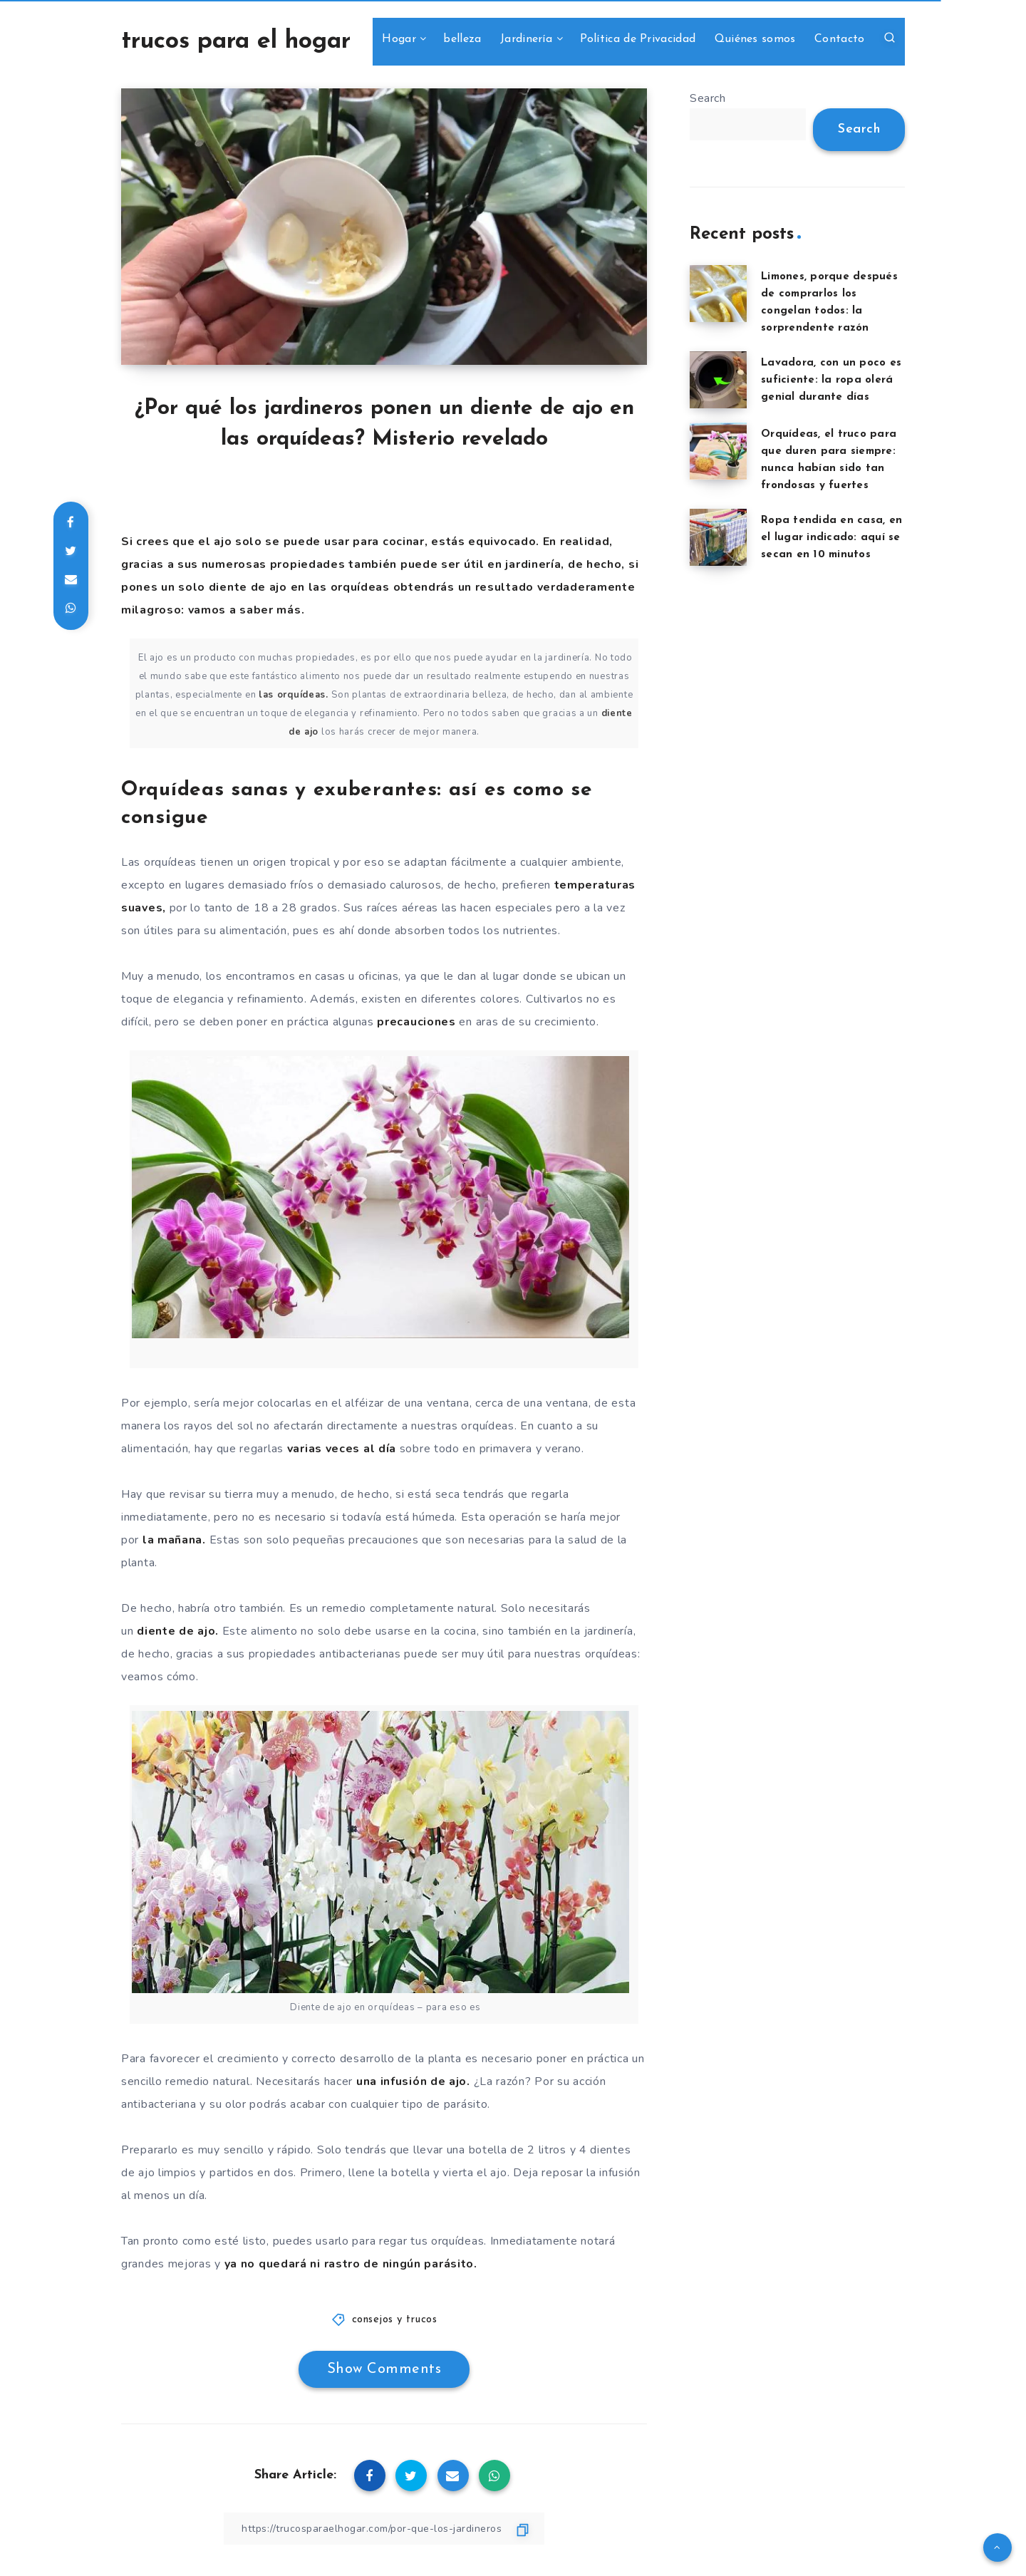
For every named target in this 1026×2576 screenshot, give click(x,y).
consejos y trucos (394, 2319)
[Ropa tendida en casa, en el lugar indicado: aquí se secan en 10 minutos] (718, 537)
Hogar (399, 39)
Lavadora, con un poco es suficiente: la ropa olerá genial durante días (831, 380)
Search (707, 98)
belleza (462, 39)
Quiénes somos (755, 39)
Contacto (839, 39)
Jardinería (526, 39)
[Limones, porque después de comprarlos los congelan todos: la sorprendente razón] (718, 293)
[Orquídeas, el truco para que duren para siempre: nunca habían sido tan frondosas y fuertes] (718, 451)
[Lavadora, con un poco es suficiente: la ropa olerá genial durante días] (718, 379)
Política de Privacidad (638, 39)
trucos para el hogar (236, 41)
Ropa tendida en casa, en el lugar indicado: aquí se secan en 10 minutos (831, 537)
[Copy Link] (384, 2529)
